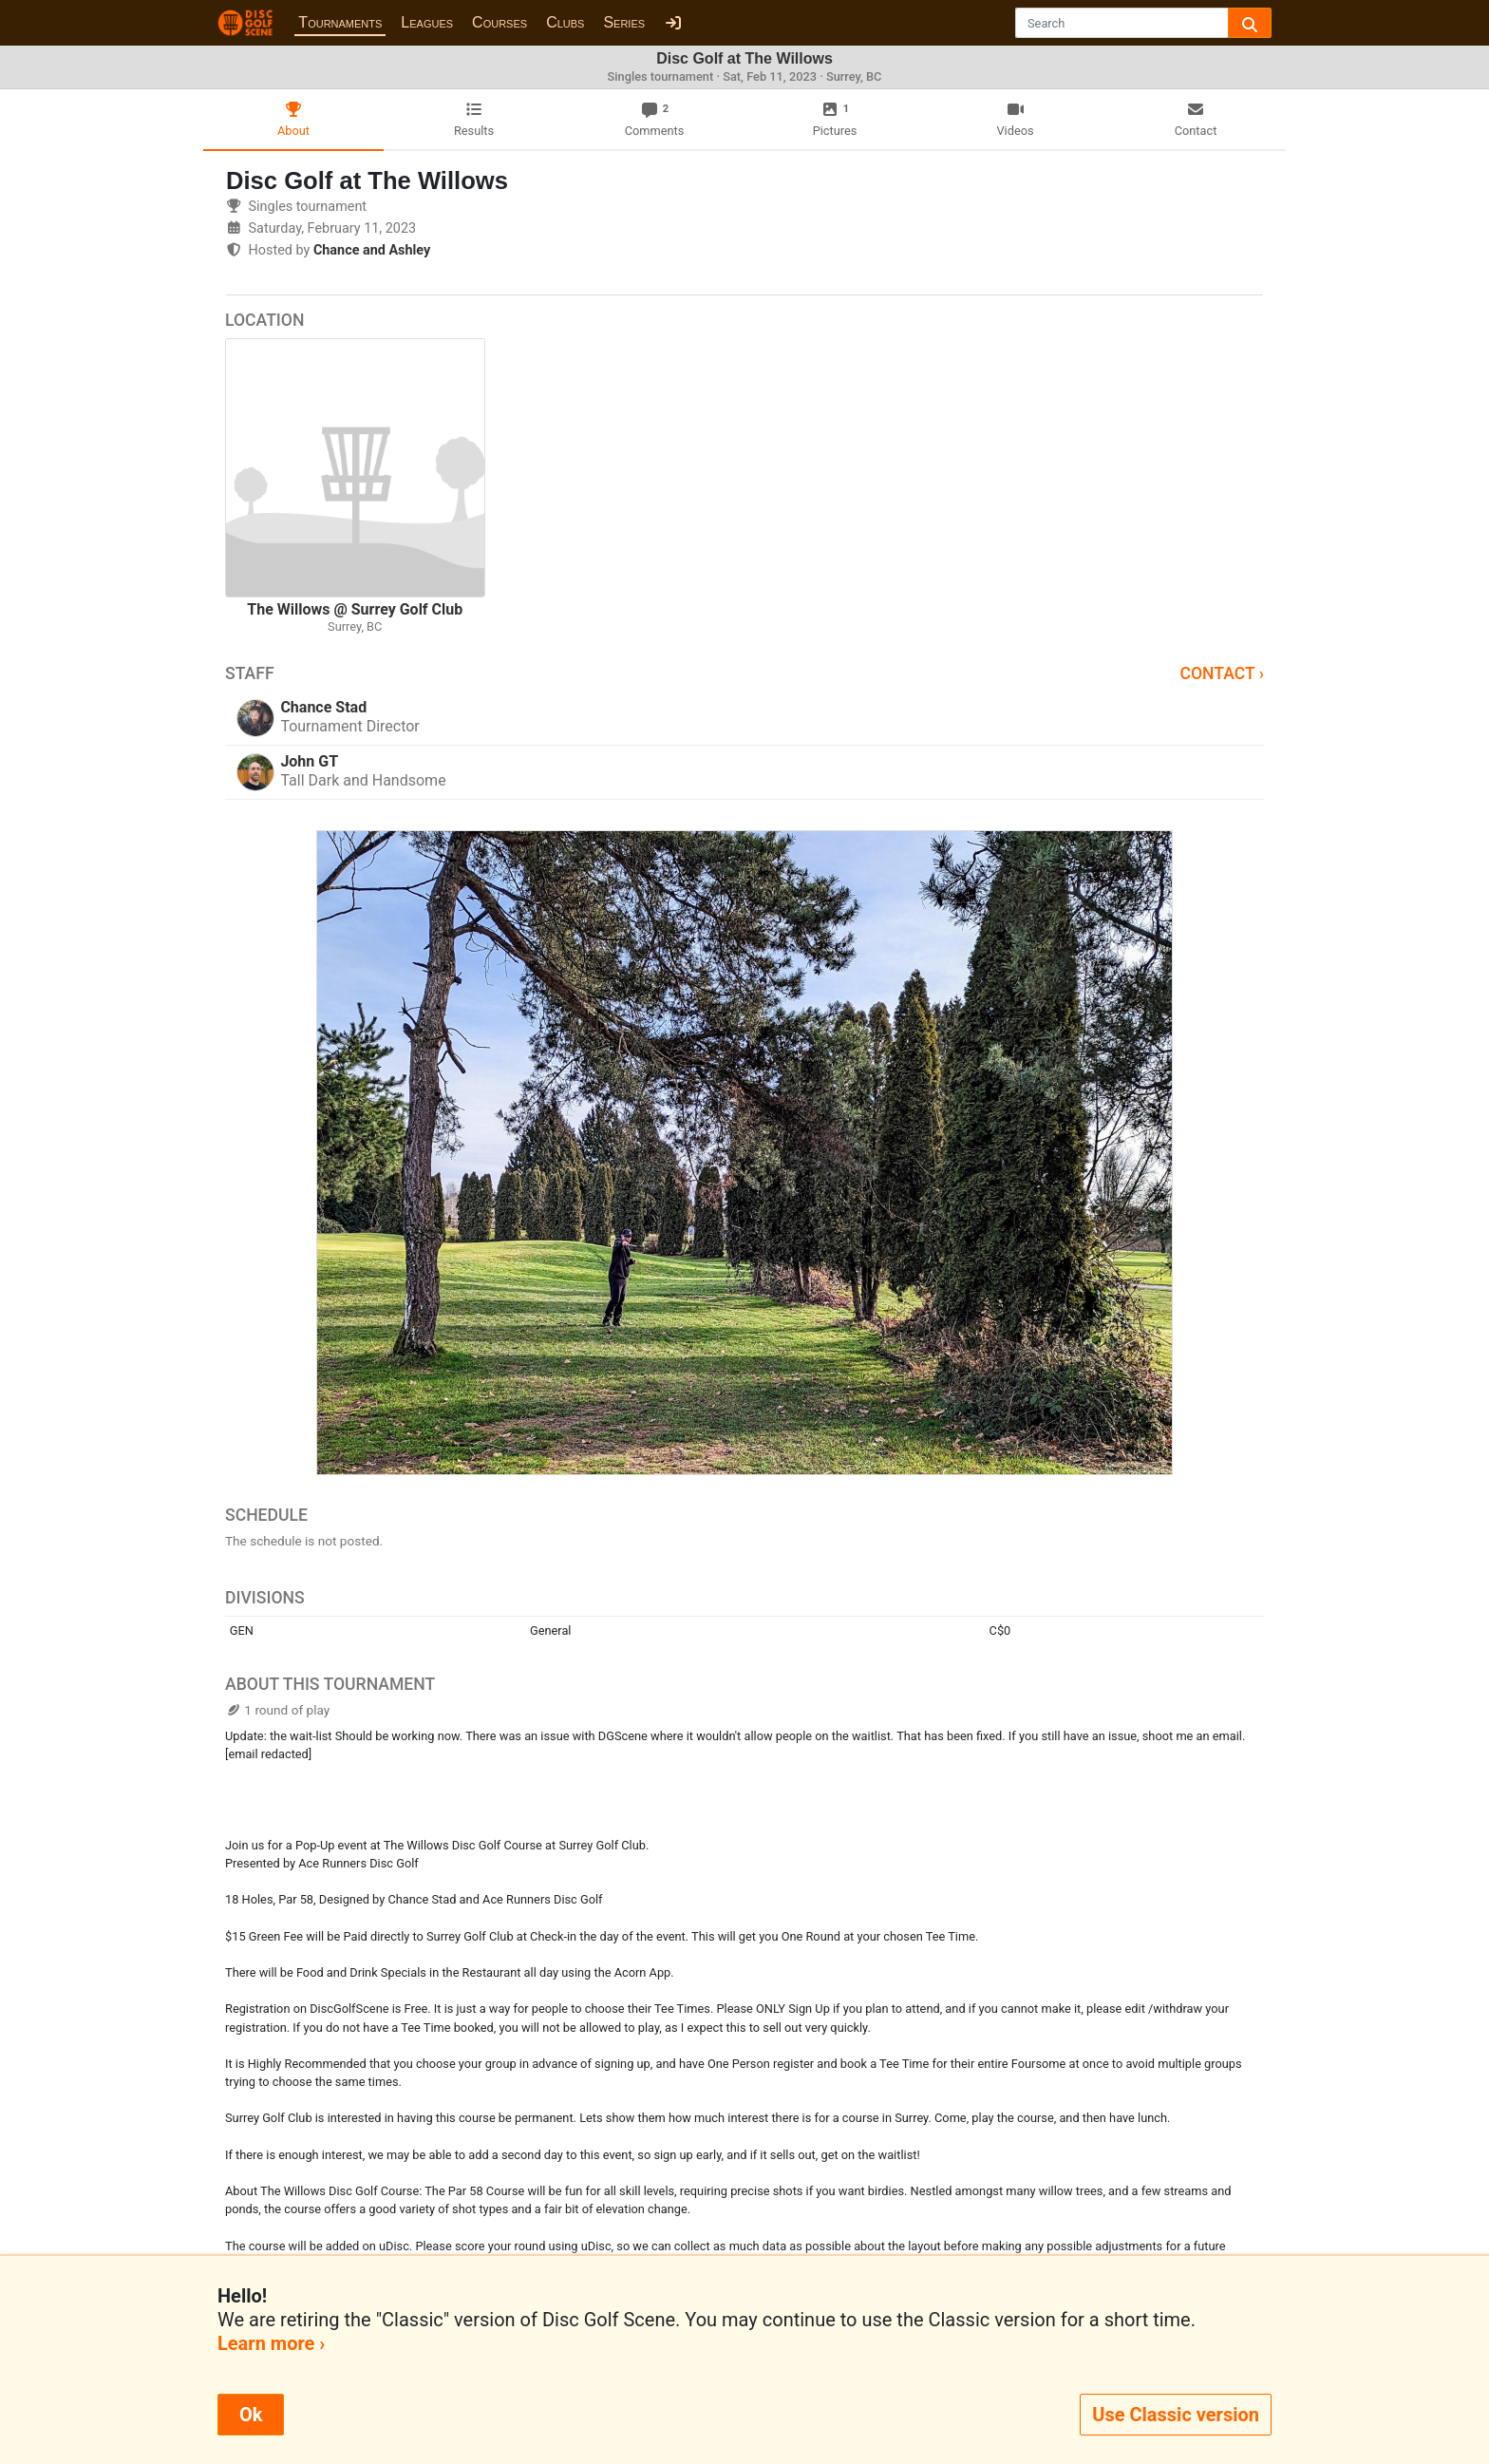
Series (624, 22)
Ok (251, 2414)
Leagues (427, 22)
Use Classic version (1175, 2414)
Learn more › (271, 2343)
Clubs (565, 22)
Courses (499, 22)
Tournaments (340, 22)
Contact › (1221, 673)
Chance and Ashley (371, 250)
